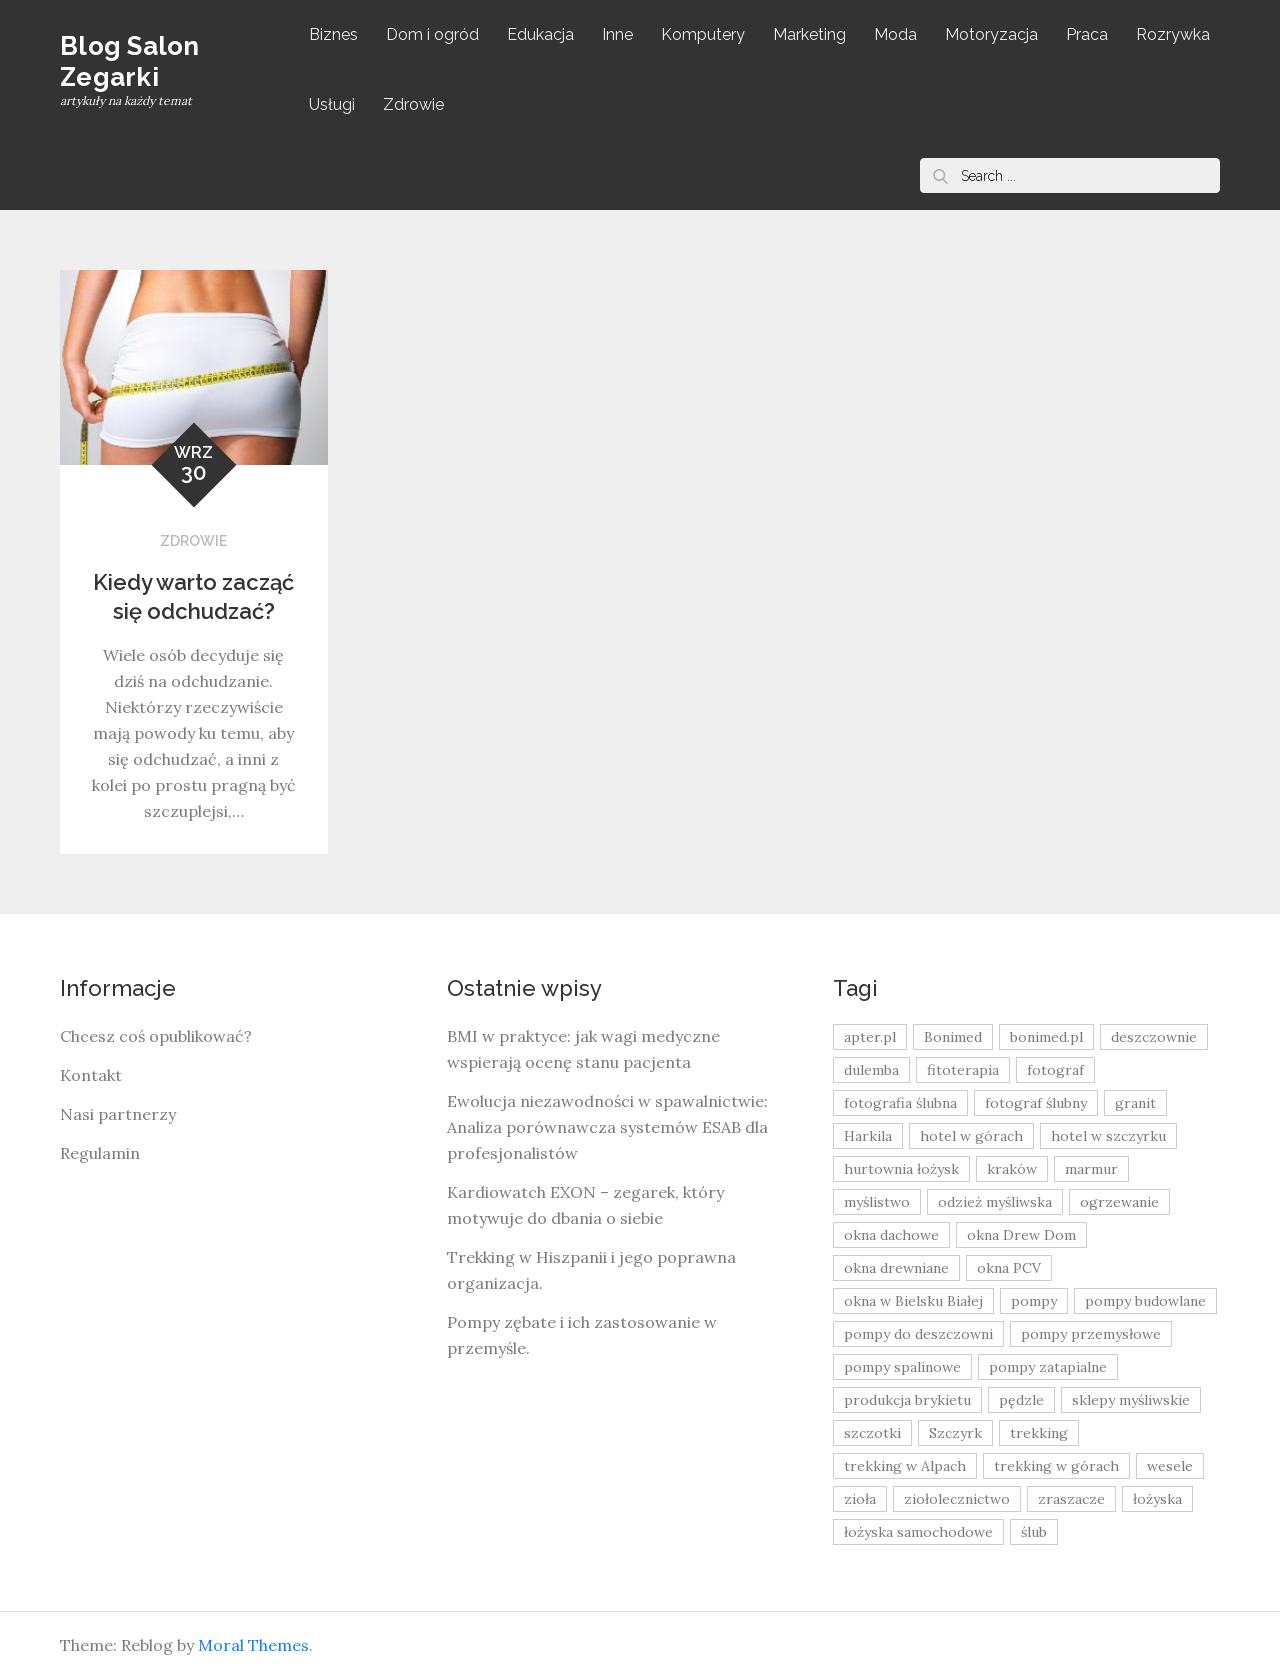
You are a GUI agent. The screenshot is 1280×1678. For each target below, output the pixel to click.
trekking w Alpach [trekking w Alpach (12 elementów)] (905, 1466)
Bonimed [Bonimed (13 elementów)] (953, 1037)
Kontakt (91, 1075)
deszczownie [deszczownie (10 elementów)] (1154, 1037)
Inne (617, 34)
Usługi (332, 104)
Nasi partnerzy (118, 1114)
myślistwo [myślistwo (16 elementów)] (877, 1202)
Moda (895, 34)
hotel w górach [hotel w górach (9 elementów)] (971, 1136)
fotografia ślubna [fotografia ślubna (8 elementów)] (900, 1103)
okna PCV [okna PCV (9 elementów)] (1009, 1268)
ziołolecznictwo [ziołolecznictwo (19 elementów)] (957, 1499)
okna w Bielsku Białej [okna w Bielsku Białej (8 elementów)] (913, 1301)
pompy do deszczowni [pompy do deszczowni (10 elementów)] (918, 1334)
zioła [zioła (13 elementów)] (860, 1499)
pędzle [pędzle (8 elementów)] (1021, 1400)
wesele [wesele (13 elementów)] (1170, 1466)
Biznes (333, 34)
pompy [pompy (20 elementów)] (1034, 1301)
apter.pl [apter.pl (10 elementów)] (870, 1037)
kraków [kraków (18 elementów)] (1012, 1169)
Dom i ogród (432, 34)
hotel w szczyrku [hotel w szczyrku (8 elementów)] (1108, 1136)
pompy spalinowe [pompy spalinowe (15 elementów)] (902, 1367)
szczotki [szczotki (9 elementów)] (872, 1433)
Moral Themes (253, 1645)
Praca (1087, 34)
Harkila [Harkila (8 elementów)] (868, 1136)
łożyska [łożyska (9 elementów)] (1157, 1499)
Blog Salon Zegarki (130, 61)
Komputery (703, 34)
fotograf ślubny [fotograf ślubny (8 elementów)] (1036, 1103)
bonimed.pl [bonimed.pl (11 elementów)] (1046, 1037)
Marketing (809, 34)
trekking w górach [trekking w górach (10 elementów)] (1056, 1466)
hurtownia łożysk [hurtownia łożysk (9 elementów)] (901, 1169)
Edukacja (540, 34)
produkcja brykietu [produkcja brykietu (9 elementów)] (907, 1400)
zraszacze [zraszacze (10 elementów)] (1071, 1499)
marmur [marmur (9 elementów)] (1091, 1169)
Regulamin (100, 1153)
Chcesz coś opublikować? (156, 1036)
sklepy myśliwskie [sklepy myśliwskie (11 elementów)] (1131, 1400)
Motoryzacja (991, 34)
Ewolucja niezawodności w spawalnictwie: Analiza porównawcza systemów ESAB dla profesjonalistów (607, 1127)
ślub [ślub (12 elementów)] (1034, 1532)
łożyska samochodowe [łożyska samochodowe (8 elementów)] (918, 1532)
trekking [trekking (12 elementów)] (1039, 1433)
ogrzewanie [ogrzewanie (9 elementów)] (1119, 1202)
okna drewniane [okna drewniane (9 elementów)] (896, 1268)
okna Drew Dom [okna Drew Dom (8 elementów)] (1021, 1235)
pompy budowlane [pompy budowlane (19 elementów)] (1145, 1301)
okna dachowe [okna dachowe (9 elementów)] (891, 1235)
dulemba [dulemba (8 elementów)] (871, 1070)
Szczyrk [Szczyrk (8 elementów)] (955, 1433)
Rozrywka (1173, 34)
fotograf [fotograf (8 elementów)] (1055, 1070)
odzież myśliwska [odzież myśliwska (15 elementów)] (995, 1202)
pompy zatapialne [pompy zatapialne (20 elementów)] (1048, 1367)
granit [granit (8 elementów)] (1135, 1103)
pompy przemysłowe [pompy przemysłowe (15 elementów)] (1091, 1334)
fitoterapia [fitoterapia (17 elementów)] (963, 1070)
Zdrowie (413, 104)
